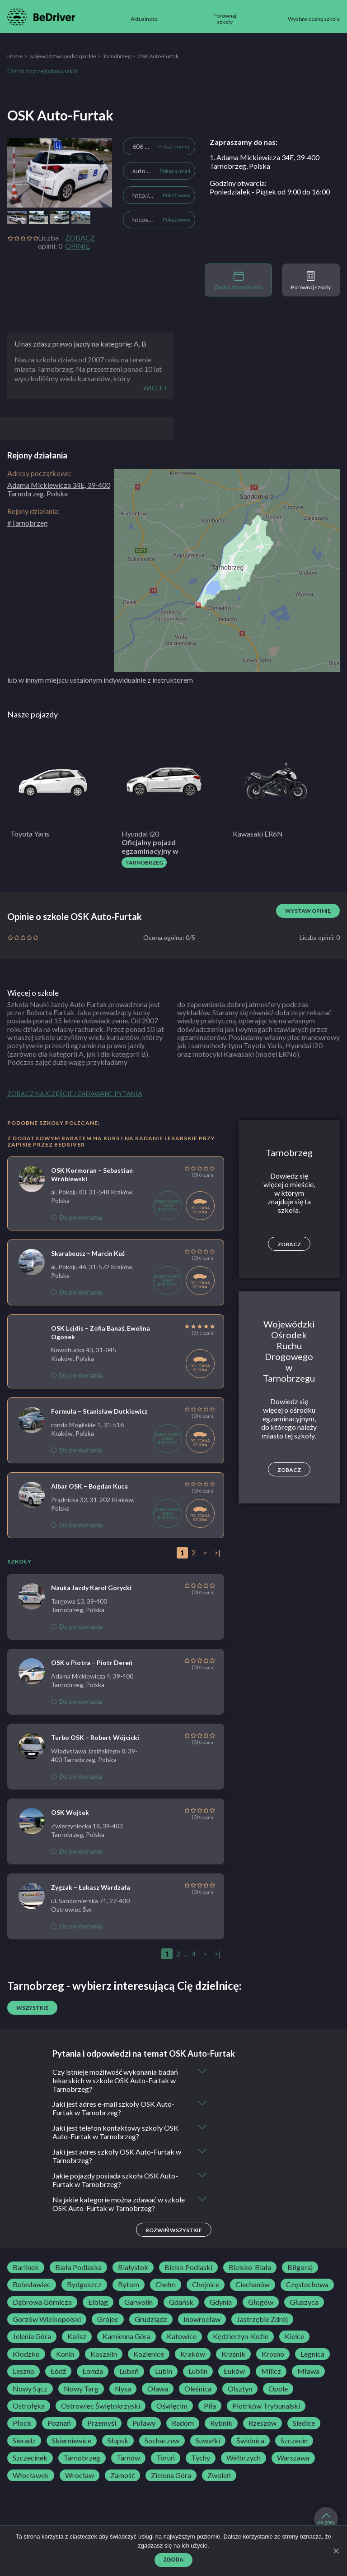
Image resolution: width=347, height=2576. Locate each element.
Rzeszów (263, 2423)
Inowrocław (201, 2320)
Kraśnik (233, 2354)
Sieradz (24, 2441)
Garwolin (138, 2302)
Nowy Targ (81, 2389)
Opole (278, 2389)
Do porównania (76, 1217)
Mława (308, 2372)
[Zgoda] (335, 2550)
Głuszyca (304, 2302)
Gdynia (221, 2302)
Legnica (312, 2354)
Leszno (23, 2372)
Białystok (133, 2268)
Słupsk (118, 2441)
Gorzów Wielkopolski (47, 2320)
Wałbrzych (243, 2458)
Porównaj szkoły (311, 281)
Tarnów (128, 2458)
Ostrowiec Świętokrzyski (100, 2406)
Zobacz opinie (80, 242)
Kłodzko (26, 2354)
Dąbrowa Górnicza (42, 2302)
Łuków (234, 2372)
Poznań (59, 2423)
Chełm (165, 2285)
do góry (326, 2519)
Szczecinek (30, 2458)
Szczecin (294, 2441)
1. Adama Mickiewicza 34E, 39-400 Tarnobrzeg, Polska (264, 161)
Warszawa (293, 2458)
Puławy (143, 2423)
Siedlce (304, 2423)
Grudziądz (151, 2320)
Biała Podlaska (78, 2268)
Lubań (129, 2372)
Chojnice (205, 2285)
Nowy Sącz (30, 2389)
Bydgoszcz (84, 2285)
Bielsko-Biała (250, 2268)
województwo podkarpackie (62, 56)
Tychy (200, 2458)
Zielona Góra (171, 2475)
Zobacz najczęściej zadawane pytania (74, 1093)
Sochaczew (162, 2441)
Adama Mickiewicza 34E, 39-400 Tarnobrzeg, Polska (58, 489)
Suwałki (208, 2441)
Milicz (271, 2372)
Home (15, 56)
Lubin (163, 2372)
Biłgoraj (300, 2268)
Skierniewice (71, 2441)
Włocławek (31, 2475)
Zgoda (174, 2560)
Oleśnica (197, 2389)
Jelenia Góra (32, 2337)
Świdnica (250, 2441)
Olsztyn (240, 2389)
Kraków (192, 2354)
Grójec (107, 2320)
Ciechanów (252, 2285)
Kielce (294, 2337)
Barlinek (26, 2268)
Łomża (92, 2372)
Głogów (260, 2302)
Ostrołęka (29, 2406)
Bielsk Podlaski (188, 2268)
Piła (210, 2406)
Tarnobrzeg (117, 56)
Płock (22, 2423)
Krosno (273, 2354)
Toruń (165, 2458)
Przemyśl (101, 2423)
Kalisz (76, 2337)
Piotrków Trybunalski (266, 2406)
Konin (65, 2354)
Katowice (182, 2337)
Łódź (58, 2372)
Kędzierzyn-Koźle (240, 2337)
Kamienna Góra (126, 2337)
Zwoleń (219, 2475)
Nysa (123, 2389)
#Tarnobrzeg (27, 522)
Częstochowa (307, 2285)
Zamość (122, 2475)
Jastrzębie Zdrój (262, 2320)
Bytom (128, 2285)
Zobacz (289, 1244)
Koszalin (103, 2354)
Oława (157, 2389)
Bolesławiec (32, 2285)
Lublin (197, 2372)
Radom (183, 2423)
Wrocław (79, 2475)
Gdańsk (181, 2302)
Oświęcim (172, 2406)
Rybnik (221, 2423)
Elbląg (98, 2302)
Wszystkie (32, 2007)
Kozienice (148, 2354)
